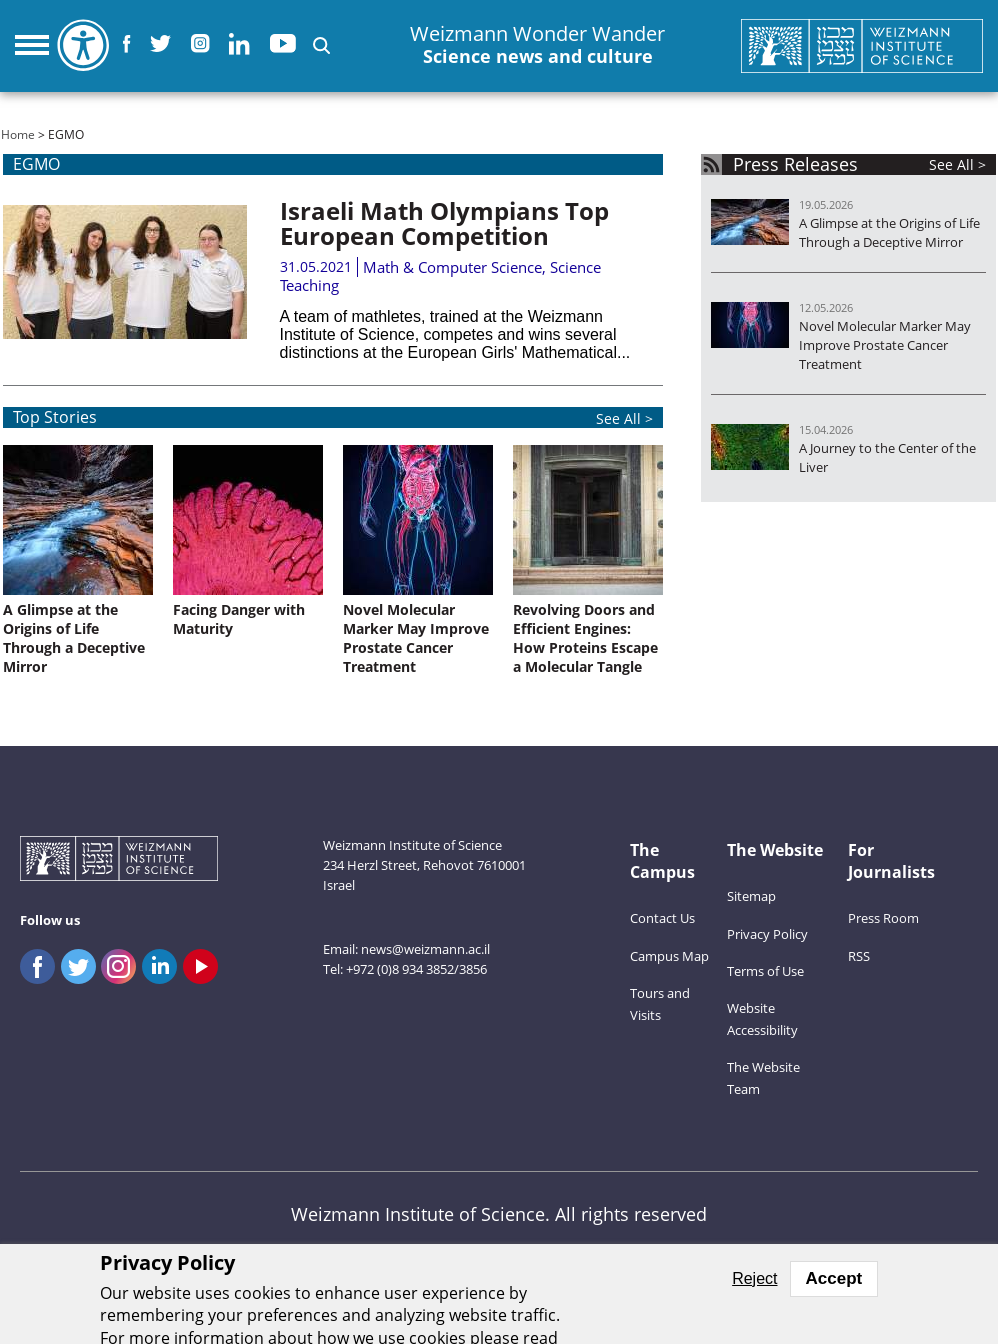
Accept (834, 1278)
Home (18, 134)
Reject (754, 1278)
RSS (859, 956)
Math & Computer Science (452, 267)
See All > (957, 164)
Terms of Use (765, 971)
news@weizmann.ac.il (425, 949)
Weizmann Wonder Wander (537, 45)
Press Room (883, 918)
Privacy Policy (767, 934)
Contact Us (662, 918)
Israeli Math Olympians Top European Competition (444, 223)
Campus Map (669, 956)
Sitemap (751, 896)
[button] (321, 45)
